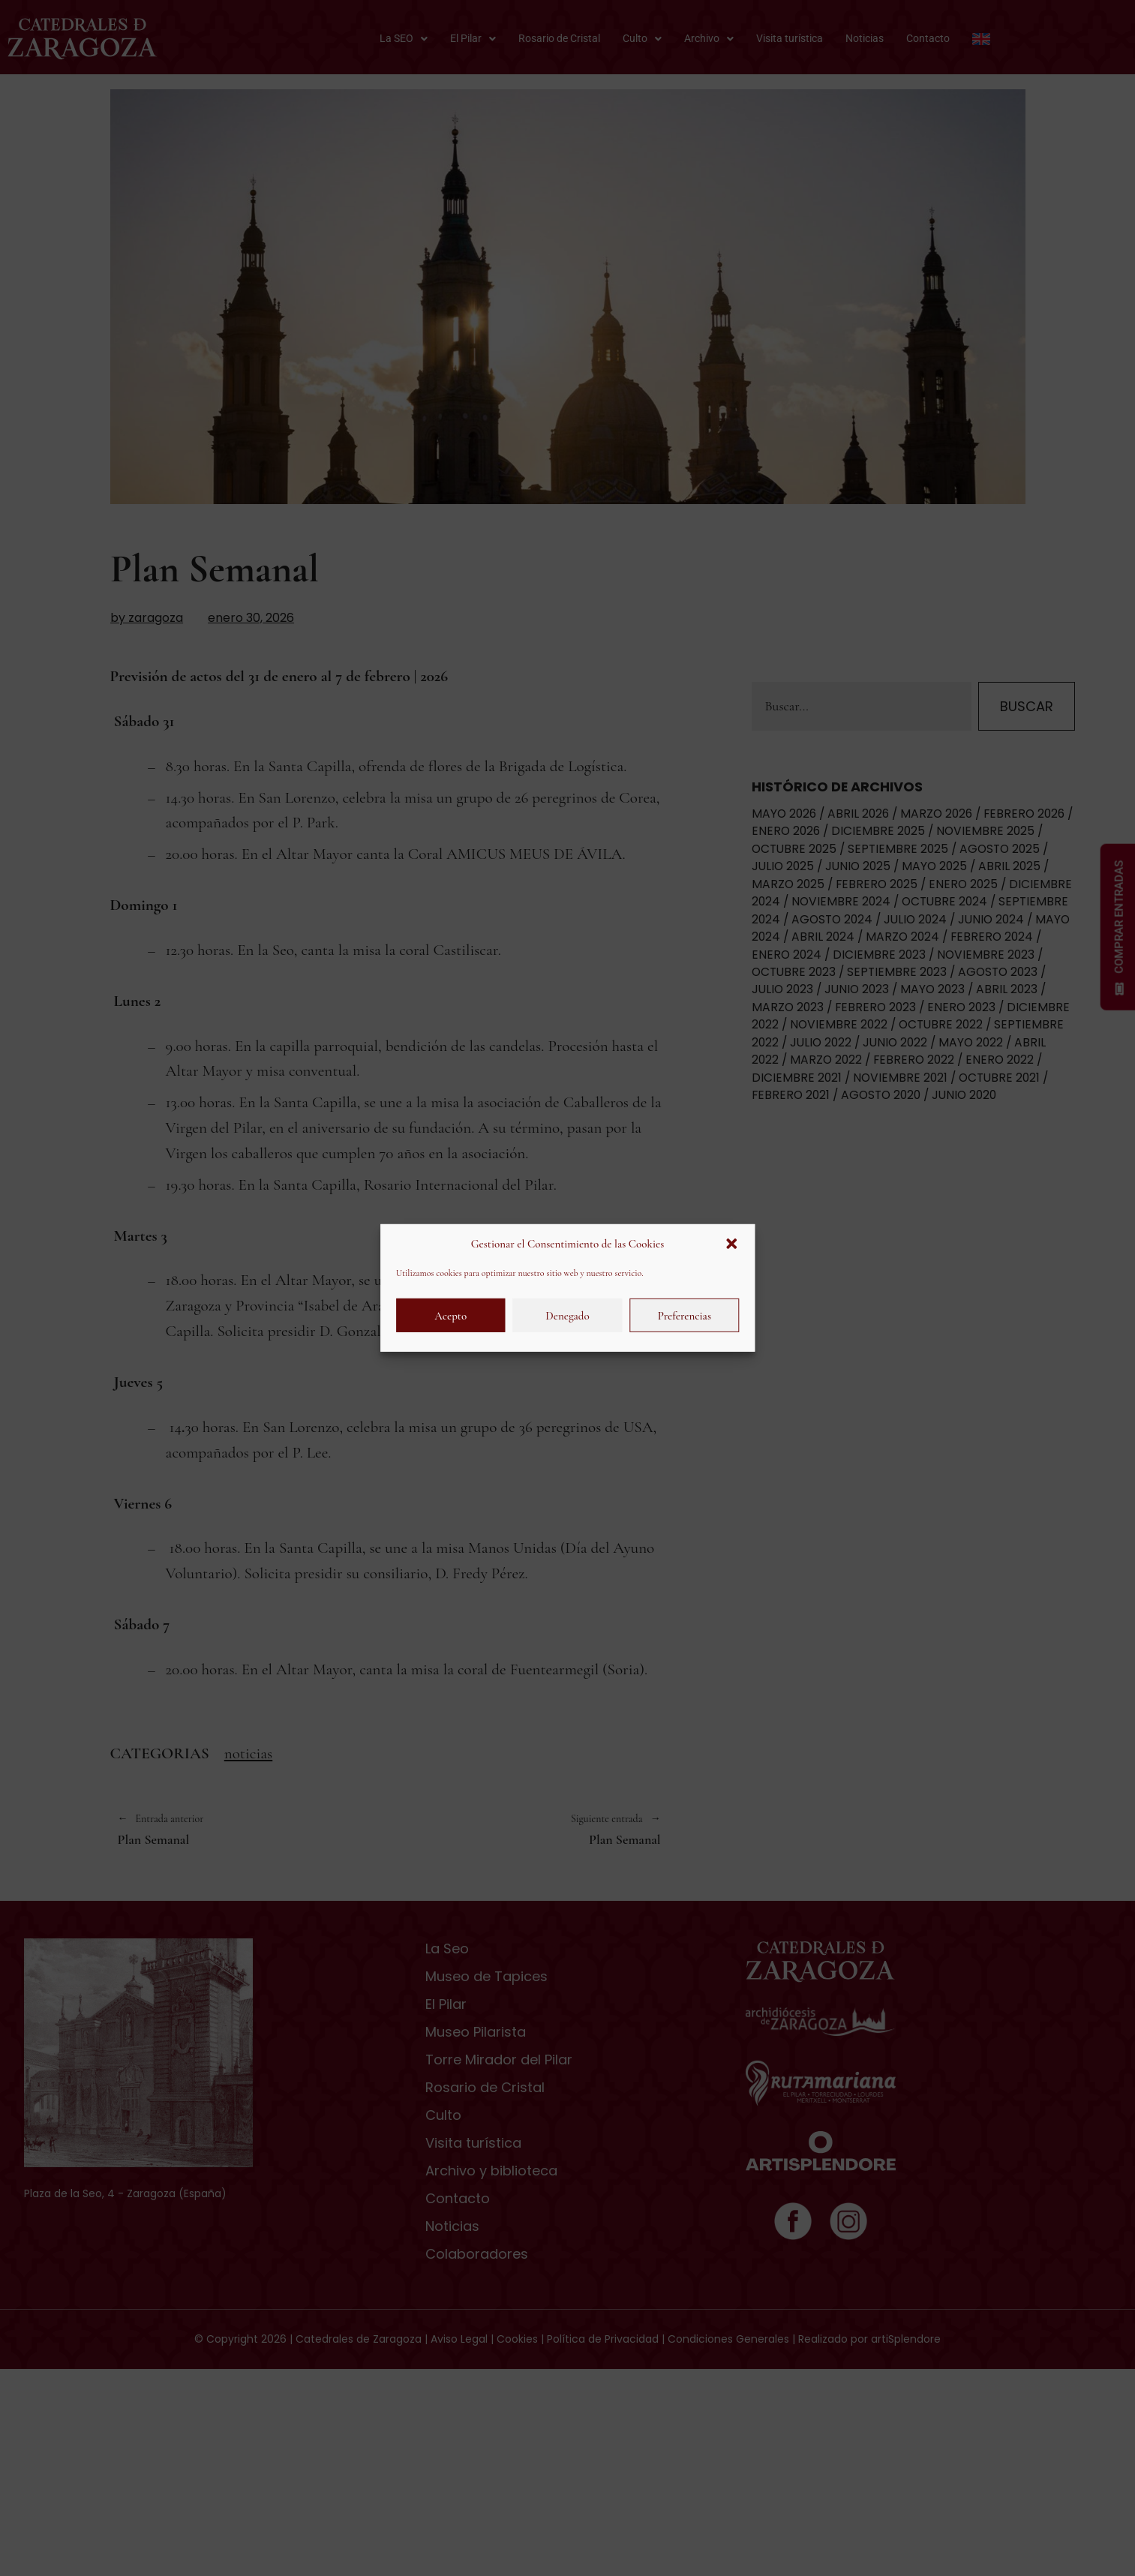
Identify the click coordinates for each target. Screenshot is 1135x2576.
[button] (731, 1243)
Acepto (450, 1316)
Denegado (567, 1316)
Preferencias (684, 1316)
